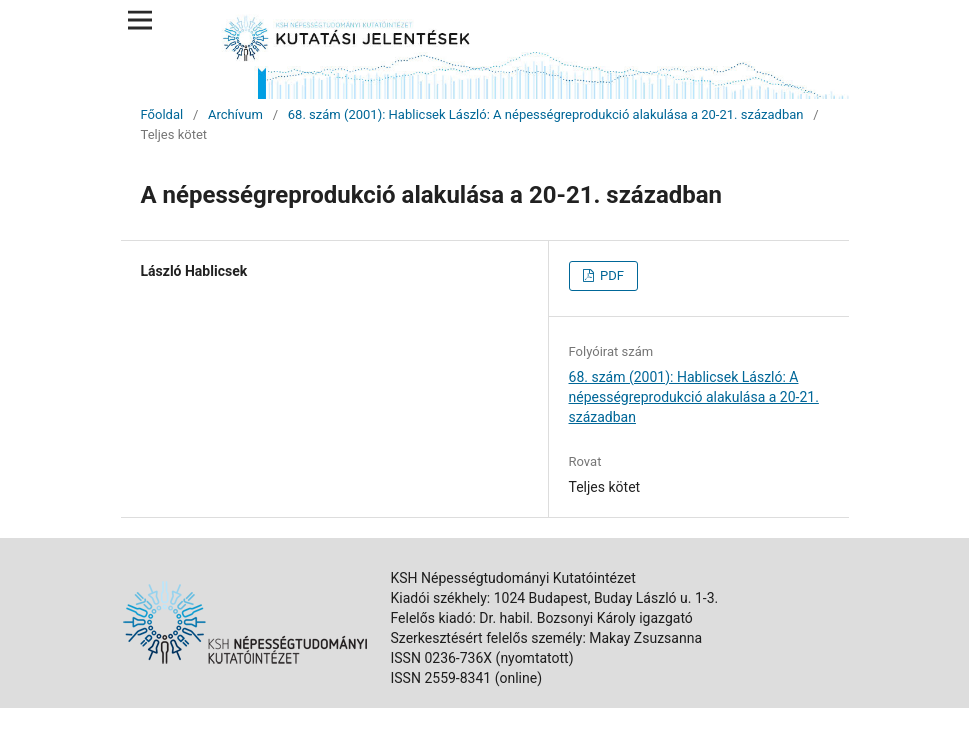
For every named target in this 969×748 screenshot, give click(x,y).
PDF (610, 275)
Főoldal (162, 114)
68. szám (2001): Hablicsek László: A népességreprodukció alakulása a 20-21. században (546, 114)
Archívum (235, 114)
